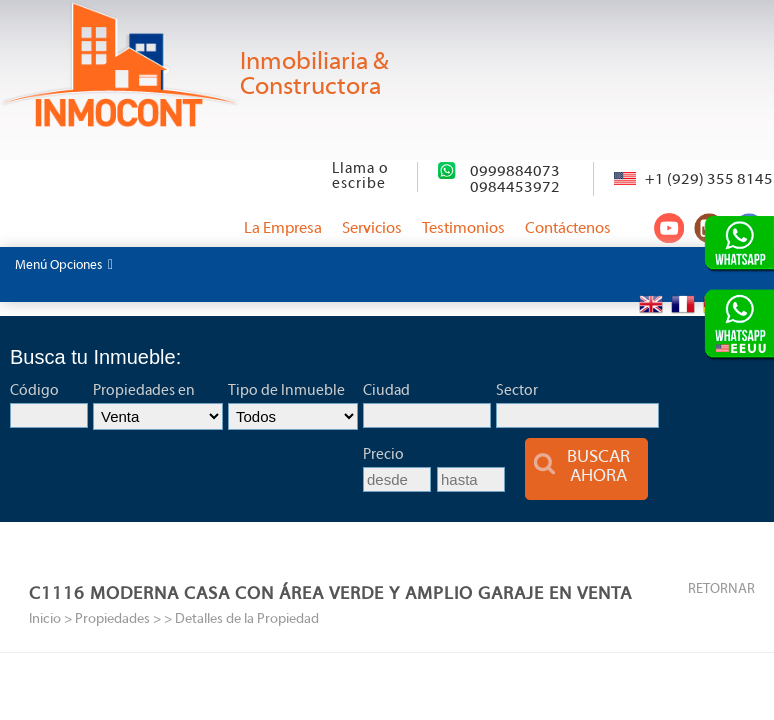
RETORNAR (721, 589)
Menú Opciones (64, 265)
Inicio (45, 619)
